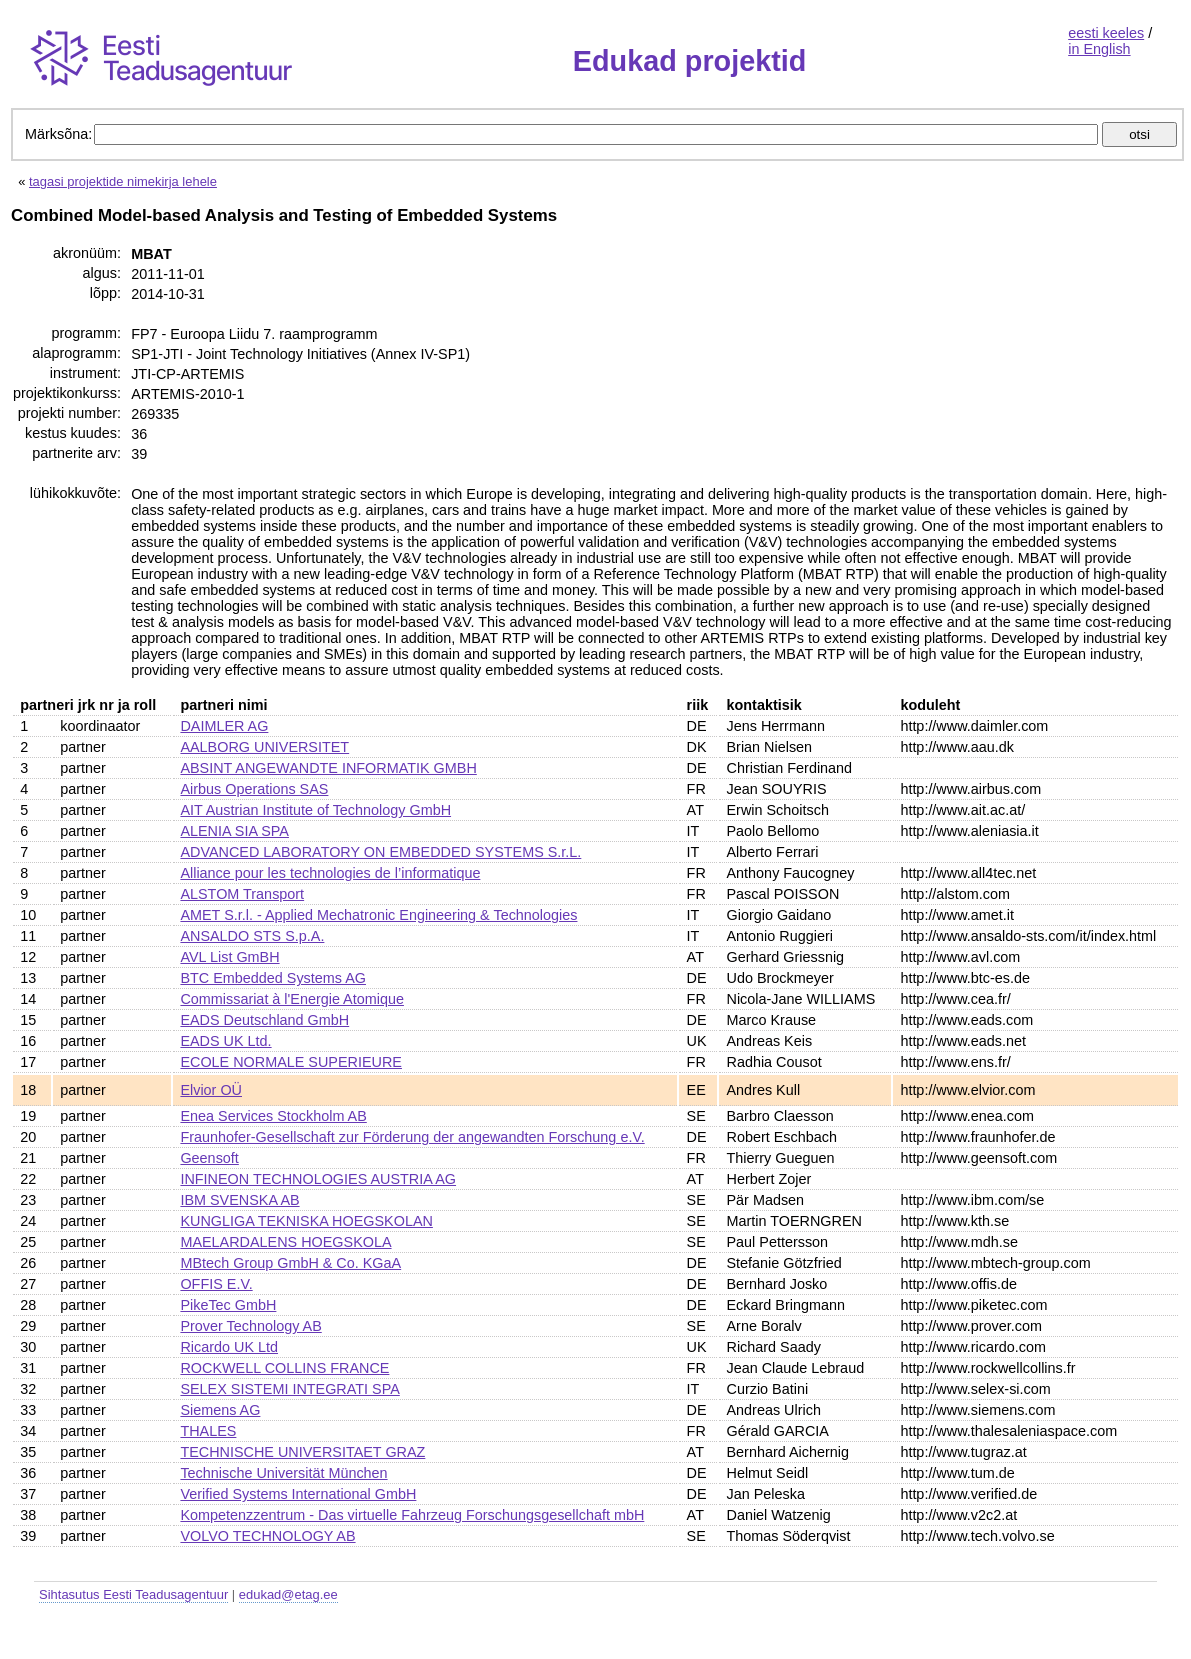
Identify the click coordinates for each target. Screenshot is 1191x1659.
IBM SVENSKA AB (239, 1200)
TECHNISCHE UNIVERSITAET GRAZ (302, 1452)
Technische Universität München (283, 1473)
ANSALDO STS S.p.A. (252, 936)
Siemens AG (220, 1410)
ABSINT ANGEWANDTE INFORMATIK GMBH (328, 768)
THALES (208, 1431)
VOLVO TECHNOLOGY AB (267, 1536)
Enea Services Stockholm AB (273, 1116)
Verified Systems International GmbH (298, 1494)
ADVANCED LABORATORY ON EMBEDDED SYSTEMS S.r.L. (380, 852)
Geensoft (209, 1158)
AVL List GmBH (229, 957)
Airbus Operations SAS (254, 789)
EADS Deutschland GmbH (264, 1020)
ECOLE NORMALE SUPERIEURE (291, 1062)
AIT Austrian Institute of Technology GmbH (315, 810)
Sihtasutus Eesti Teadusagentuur (133, 1594)
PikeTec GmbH (228, 1305)
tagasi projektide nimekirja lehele (123, 181)
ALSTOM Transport (242, 894)
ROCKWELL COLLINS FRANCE (284, 1368)
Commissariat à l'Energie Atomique (292, 999)
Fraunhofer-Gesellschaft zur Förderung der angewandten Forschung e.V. (412, 1137)
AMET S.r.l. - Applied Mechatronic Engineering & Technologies (378, 915)
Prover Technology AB (250, 1326)
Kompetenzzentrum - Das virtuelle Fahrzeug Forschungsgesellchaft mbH (412, 1515)
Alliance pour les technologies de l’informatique (330, 873)
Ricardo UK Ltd (229, 1347)
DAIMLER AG (224, 726)
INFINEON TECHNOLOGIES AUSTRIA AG (318, 1179)
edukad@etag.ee (288, 1594)
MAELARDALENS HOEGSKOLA (285, 1242)
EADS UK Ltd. (225, 1041)
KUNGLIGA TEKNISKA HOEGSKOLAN (306, 1221)
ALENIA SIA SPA (234, 831)
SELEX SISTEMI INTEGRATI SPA (289, 1389)
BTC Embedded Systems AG (273, 978)
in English (1099, 49)
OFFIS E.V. (216, 1284)
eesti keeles (1106, 33)
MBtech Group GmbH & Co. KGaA (290, 1263)
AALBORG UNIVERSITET (264, 747)
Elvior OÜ (211, 1090)
